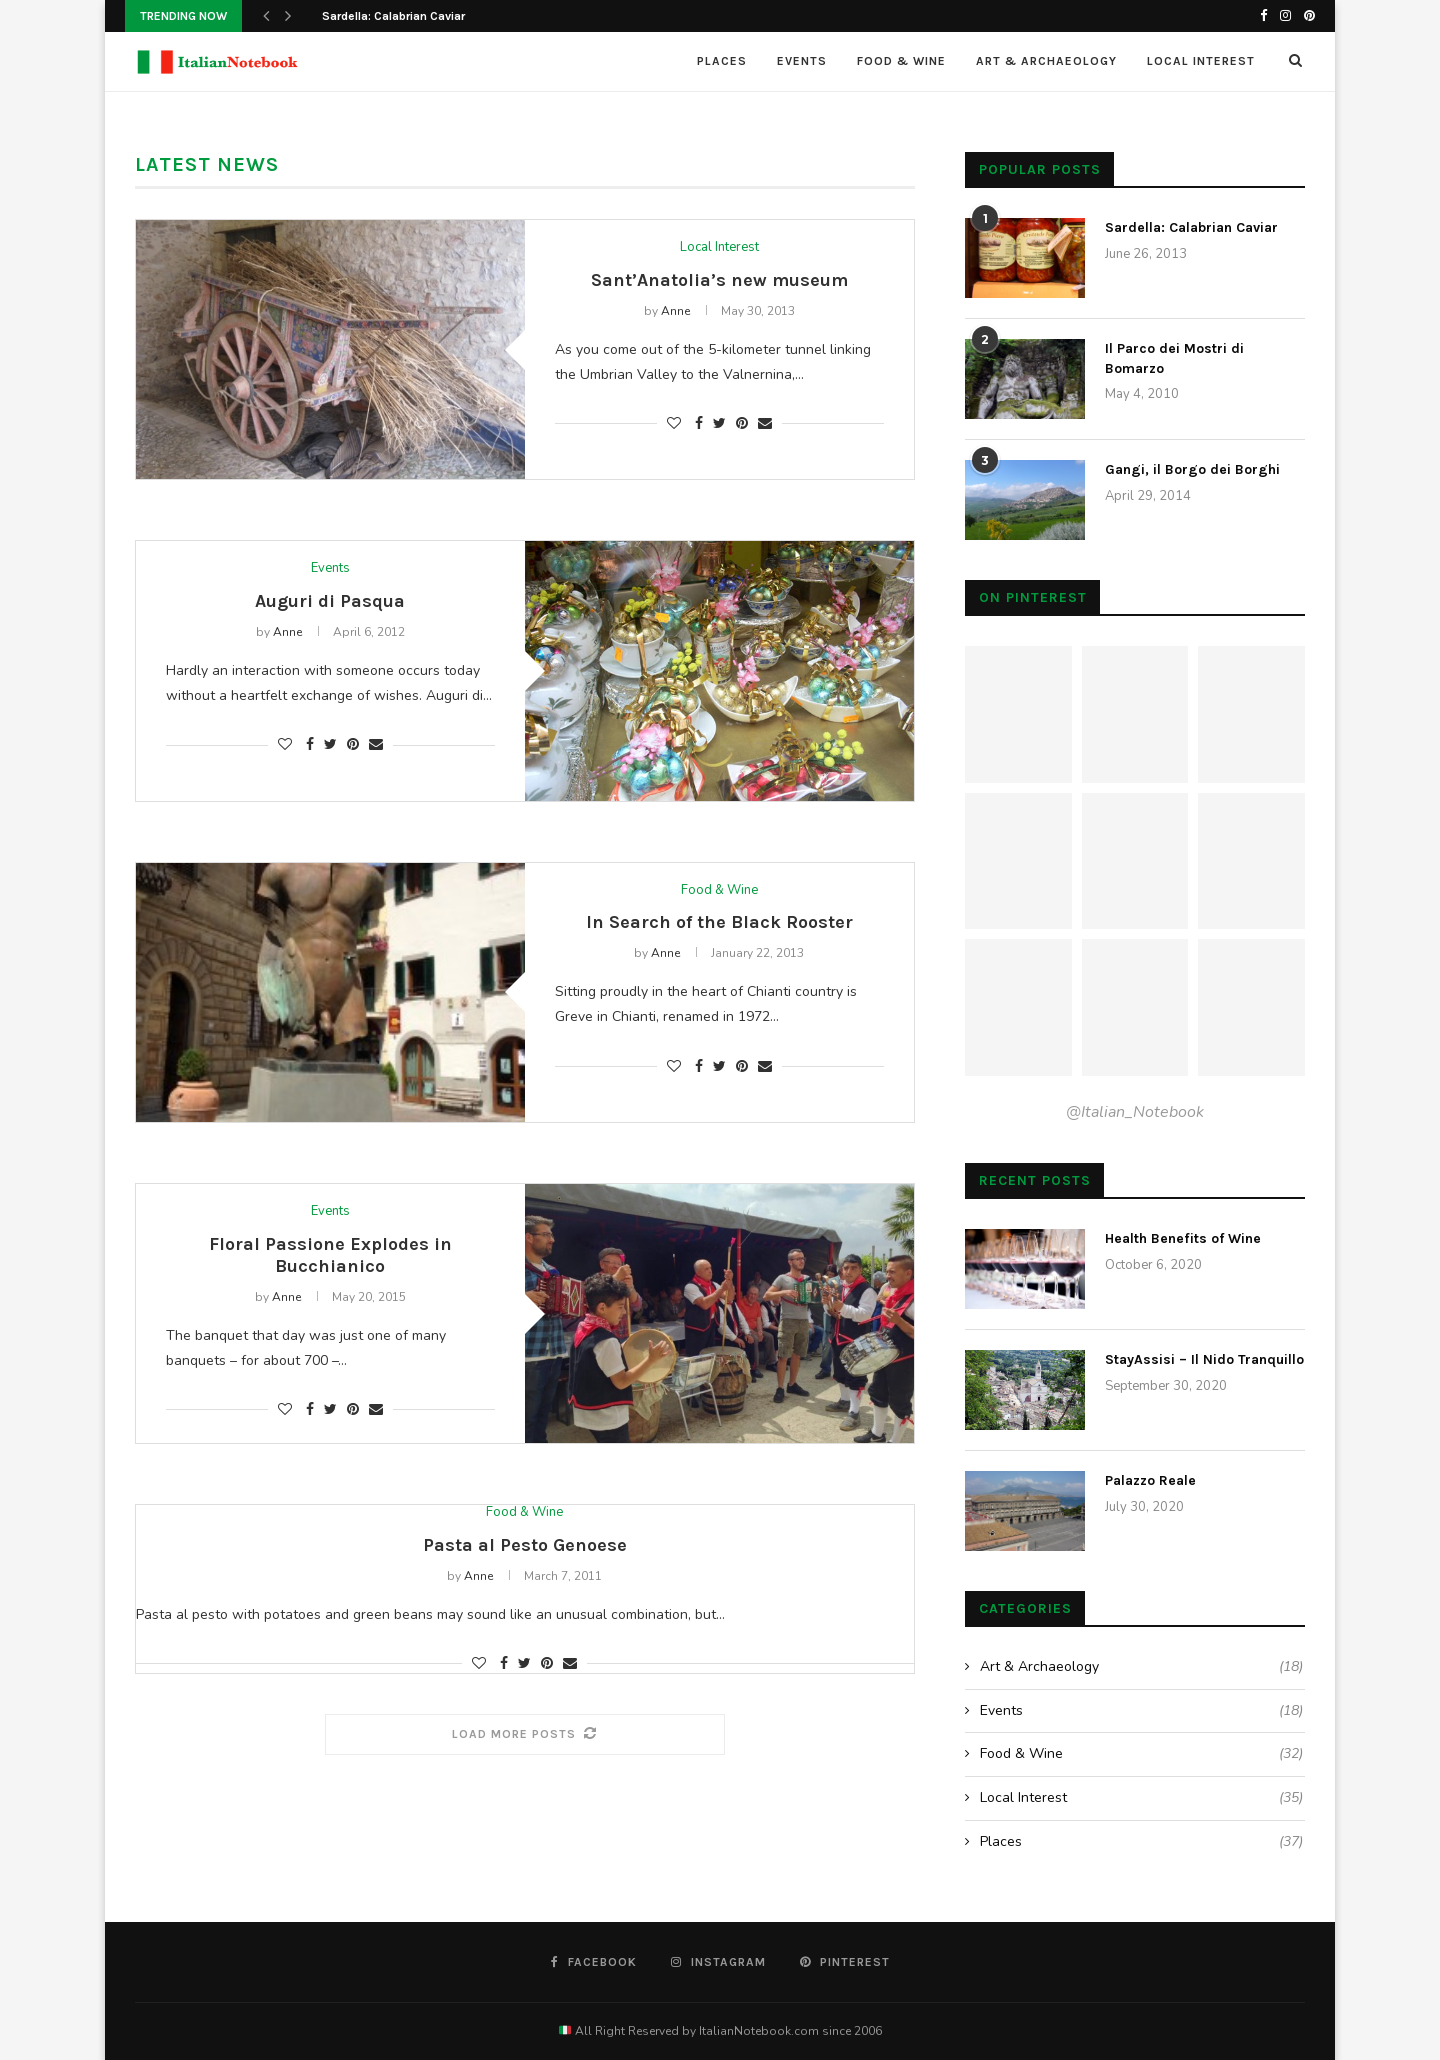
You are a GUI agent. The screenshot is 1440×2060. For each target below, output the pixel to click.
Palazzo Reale (1150, 1480)
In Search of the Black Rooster (719, 922)
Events (802, 61)
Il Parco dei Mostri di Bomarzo (1174, 358)
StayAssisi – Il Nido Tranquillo (1204, 1359)
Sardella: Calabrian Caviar (393, 16)
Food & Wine (901, 61)
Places (722, 61)
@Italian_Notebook (1135, 1112)
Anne (675, 311)
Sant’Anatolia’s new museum (719, 280)
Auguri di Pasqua (330, 601)
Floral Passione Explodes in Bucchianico (330, 1255)
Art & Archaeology (1046, 61)
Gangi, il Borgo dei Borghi (1192, 469)
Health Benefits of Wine (1183, 1238)
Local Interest (1201, 61)
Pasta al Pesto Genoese (525, 1545)
